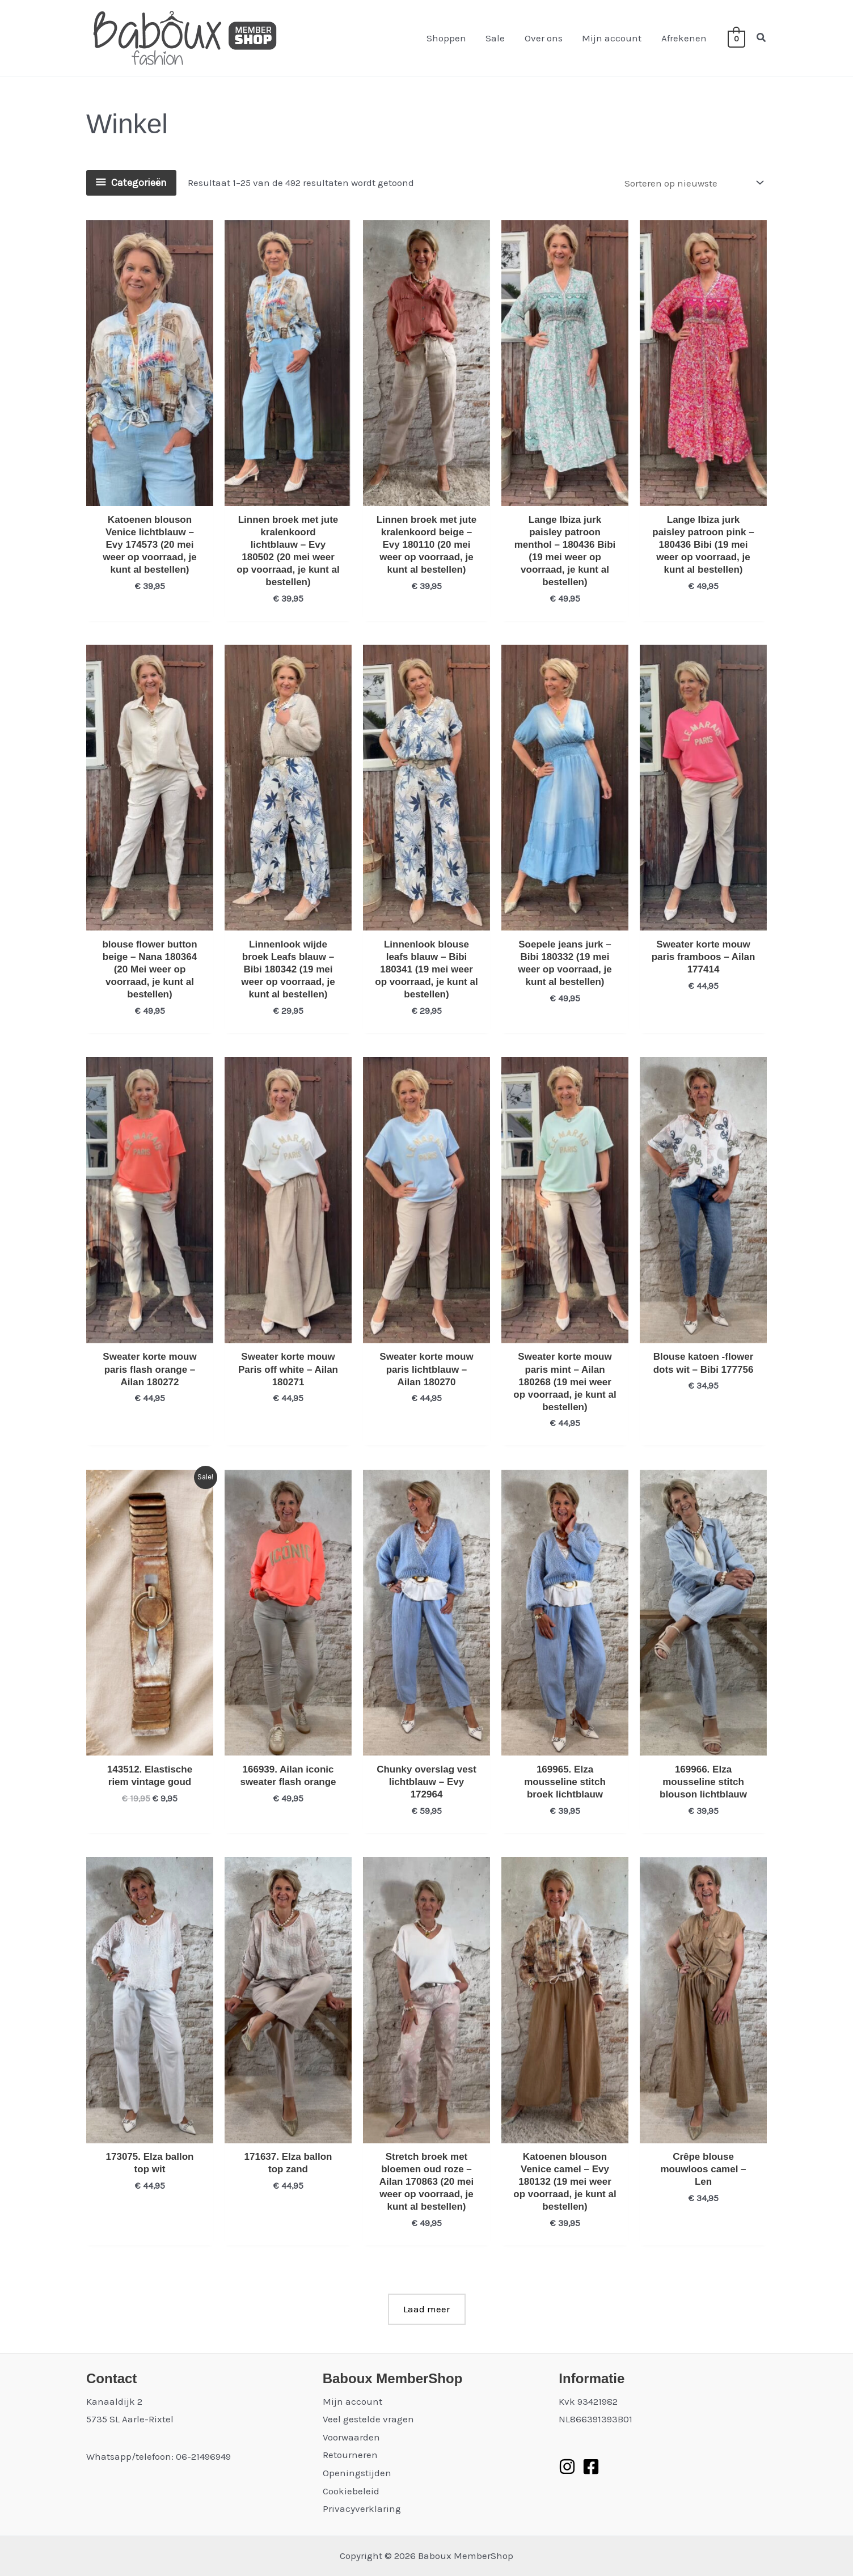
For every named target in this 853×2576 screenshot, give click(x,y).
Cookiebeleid (351, 2491)
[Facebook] (590, 2466)
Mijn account (612, 38)
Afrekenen (684, 38)
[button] (762, 38)
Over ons (544, 38)
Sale (496, 38)
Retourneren (350, 2454)
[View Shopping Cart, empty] (736, 38)
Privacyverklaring (362, 2508)
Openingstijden (357, 2472)
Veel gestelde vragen (368, 2419)
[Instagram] (567, 2466)
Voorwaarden (351, 2437)
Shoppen (447, 38)
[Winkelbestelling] (693, 182)
